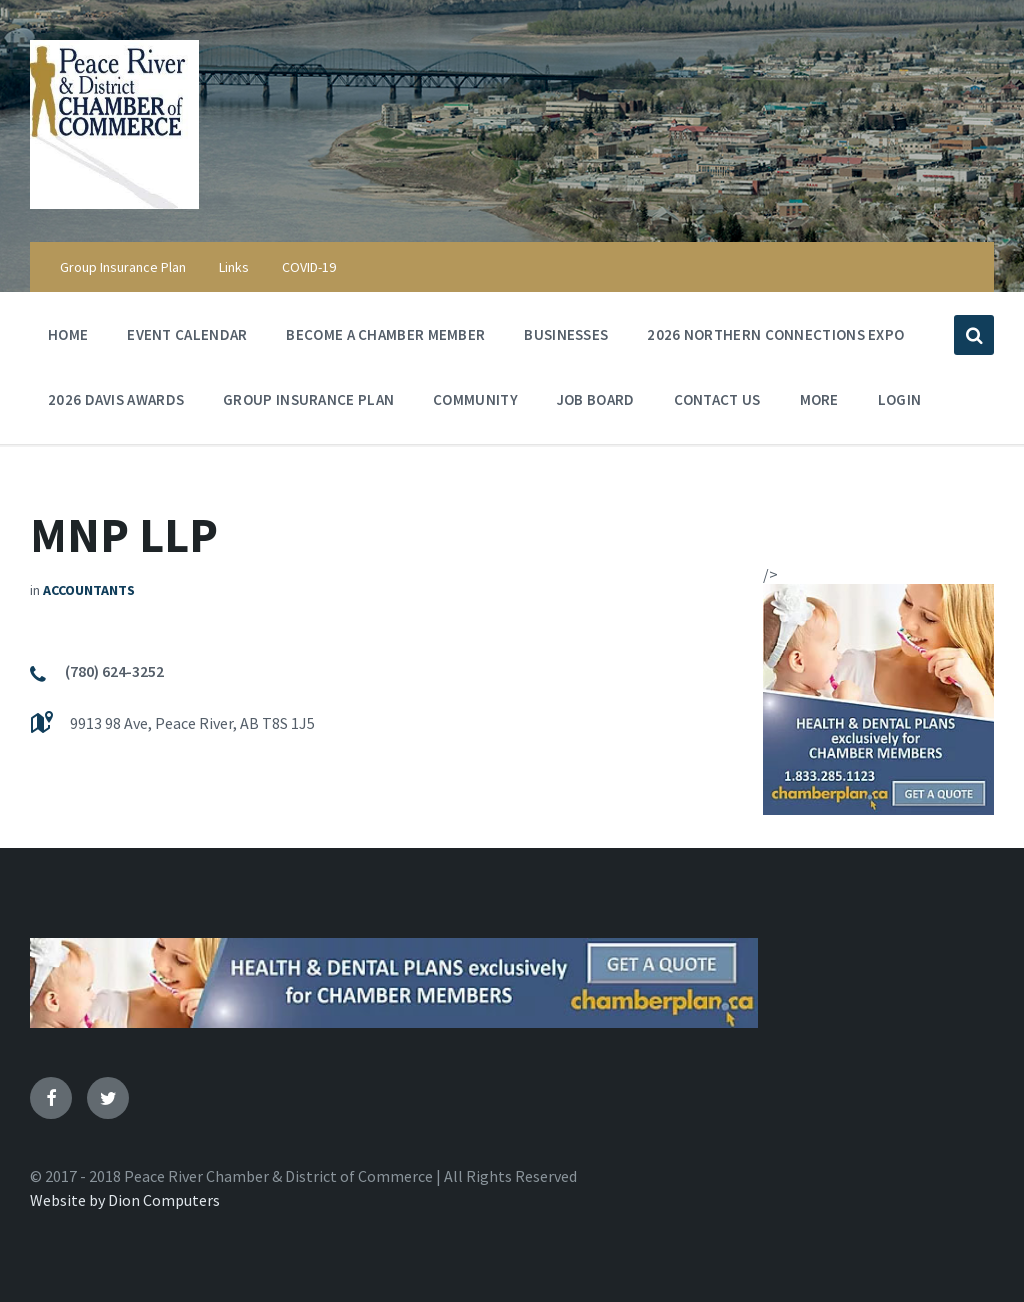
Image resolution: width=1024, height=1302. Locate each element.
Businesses (566, 334)
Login (900, 399)
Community (475, 404)
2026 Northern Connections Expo (775, 334)
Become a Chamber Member (385, 334)
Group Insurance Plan (123, 267)
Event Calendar (187, 339)
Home (68, 334)
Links (234, 267)
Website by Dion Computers (125, 1200)
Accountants (89, 590)
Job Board (596, 399)
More (819, 404)
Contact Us (717, 399)
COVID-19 (309, 267)
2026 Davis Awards (116, 399)
